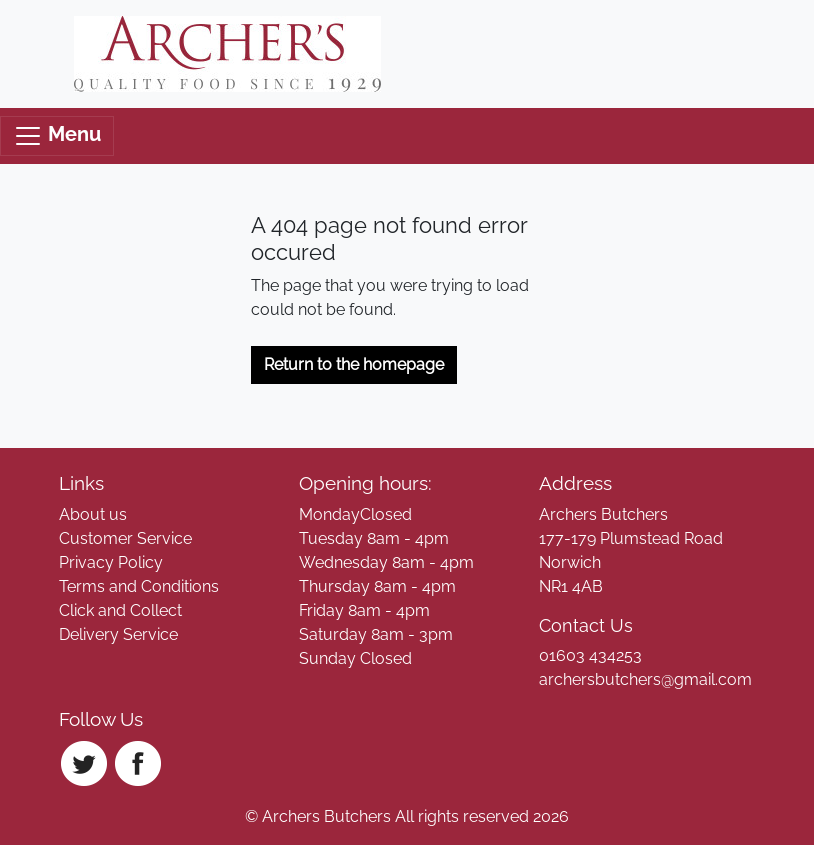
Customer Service (125, 538)
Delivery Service (118, 634)
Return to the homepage (354, 364)
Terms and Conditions (139, 586)
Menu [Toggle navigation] (57, 136)
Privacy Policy (111, 562)
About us (93, 514)
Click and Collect (120, 610)
